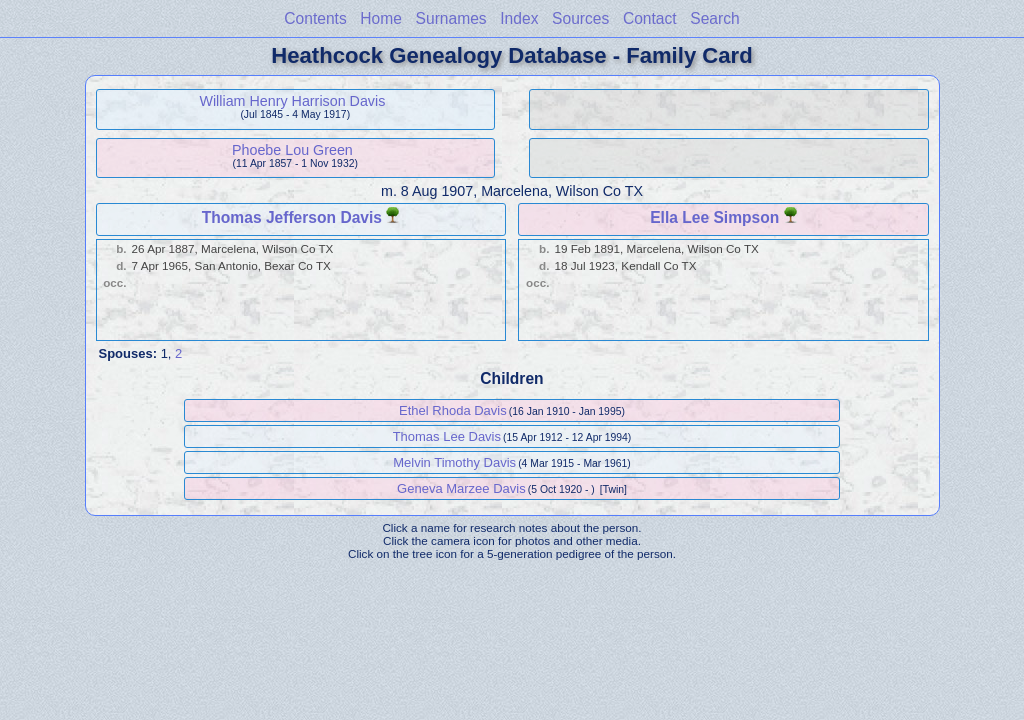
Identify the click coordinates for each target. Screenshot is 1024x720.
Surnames (451, 18)
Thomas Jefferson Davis (292, 217)
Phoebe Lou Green (292, 150)
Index (519, 18)
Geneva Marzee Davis (461, 488)
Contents (315, 18)
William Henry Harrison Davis (292, 101)
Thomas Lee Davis (447, 436)
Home (381, 18)
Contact (650, 18)
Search (714, 18)
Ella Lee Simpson (714, 217)
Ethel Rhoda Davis (453, 410)
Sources (580, 18)
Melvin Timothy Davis (454, 462)
